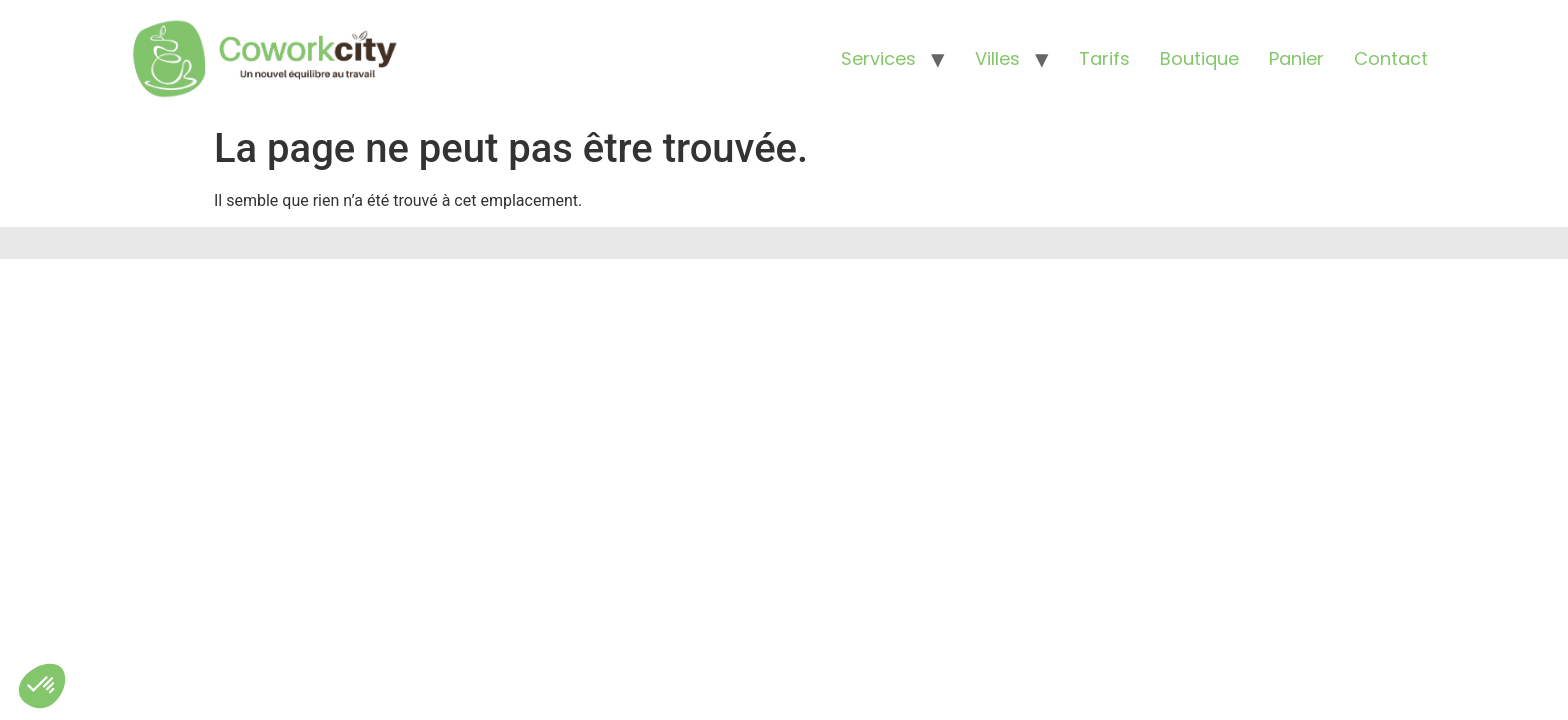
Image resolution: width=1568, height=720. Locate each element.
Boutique (1199, 58)
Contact (1391, 58)
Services (878, 58)
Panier (1296, 58)
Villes (997, 58)
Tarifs (1104, 58)
